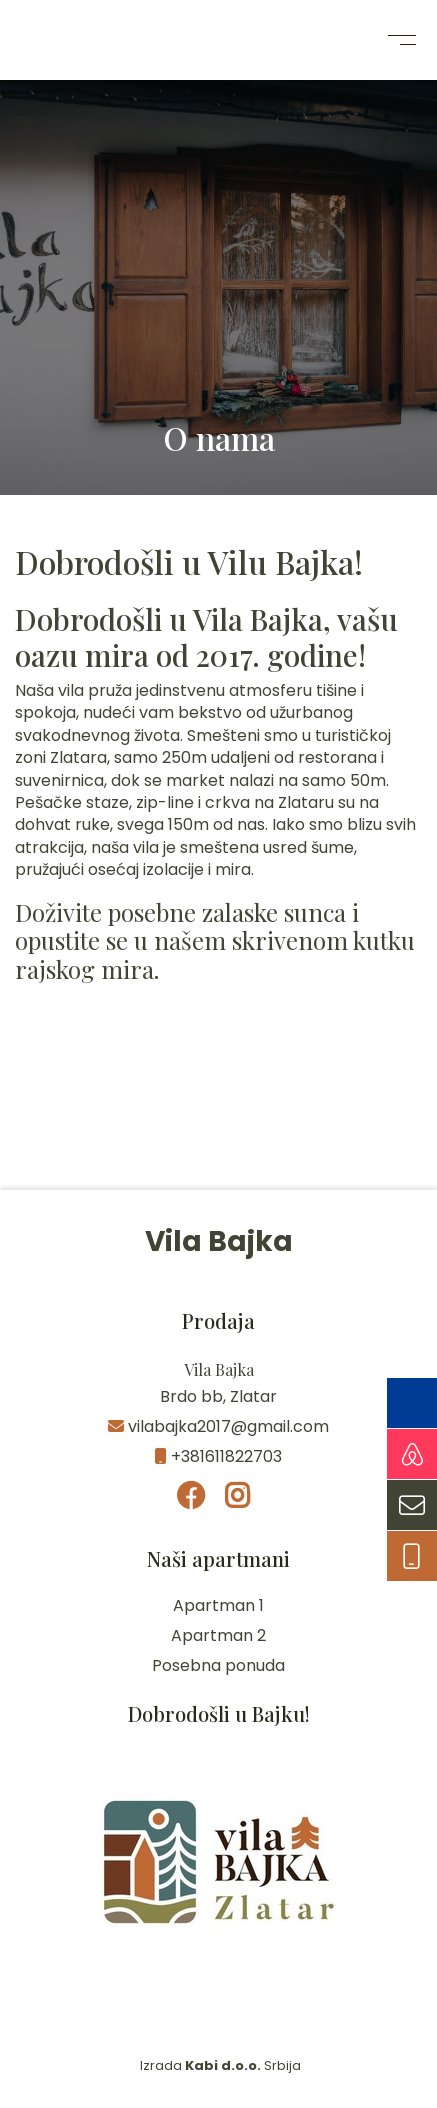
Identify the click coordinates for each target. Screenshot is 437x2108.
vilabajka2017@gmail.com (218, 1426)
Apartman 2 (218, 1635)
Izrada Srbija (219, 2065)
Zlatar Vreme (218, 1115)
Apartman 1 (218, 1605)
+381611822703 (218, 1456)
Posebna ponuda (218, 1665)
